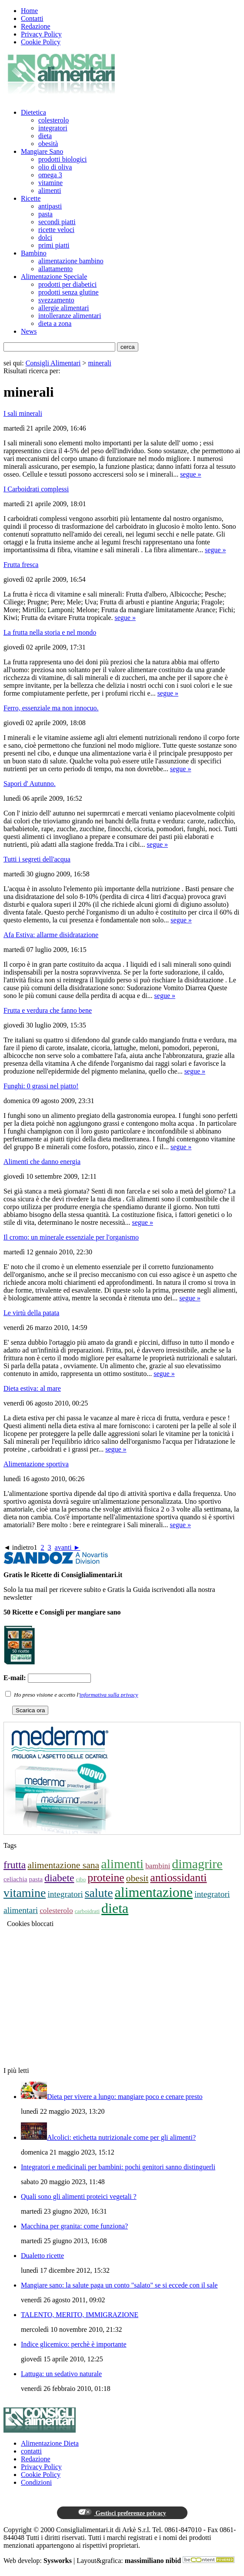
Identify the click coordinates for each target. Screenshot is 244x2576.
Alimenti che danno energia (41, 1161)
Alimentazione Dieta (50, 2443)
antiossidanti (178, 1877)
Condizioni (36, 2482)
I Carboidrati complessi (36, 489)
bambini (157, 1865)
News (29, 331)
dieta (45, 135)
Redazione (35, 26)
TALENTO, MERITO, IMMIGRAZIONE (79, 2314)
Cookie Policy (40, 42)
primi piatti (54, 245)
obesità (48, 143)
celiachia (15, 1879)
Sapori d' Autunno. (29, 783)
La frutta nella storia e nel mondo (49, 632)
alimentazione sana (63, 1865)
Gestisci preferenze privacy (122, 2512)
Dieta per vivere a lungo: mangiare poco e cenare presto (125, 2096)
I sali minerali (22, 413)
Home (29, 10)
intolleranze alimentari (69, 315)
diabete (59, 1877)
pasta (45, 214)
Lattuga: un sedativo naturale (61, 2373)
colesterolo (53, 120)
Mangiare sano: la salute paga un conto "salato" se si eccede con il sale (119, 2285)
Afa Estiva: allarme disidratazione (50, 934)
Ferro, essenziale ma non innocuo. (51, 708)
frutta (14, 1864)
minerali (99, 363)
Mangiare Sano (42, 151)
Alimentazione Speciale (54, 276)
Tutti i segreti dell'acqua (36, 859)
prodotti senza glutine (68, 292)
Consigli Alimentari (53, 363)
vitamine (50, 182)
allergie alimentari (63, 308)
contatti (31, 2451)
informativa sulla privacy (109, 1694)
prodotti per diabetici (67, 284)
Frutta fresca (20, 564)
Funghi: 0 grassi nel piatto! (40, 1086)
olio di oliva (55, 167)
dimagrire (197, 1864)
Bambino (34, 253)
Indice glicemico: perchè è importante (74, 2344)
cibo (81, 1879)
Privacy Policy (41, 34)
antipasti (50, 206)
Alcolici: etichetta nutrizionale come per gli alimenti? (121, 2137)
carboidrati (87, 1911)
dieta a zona (54, 323)
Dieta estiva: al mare (32, 1388)
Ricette (30, 198)
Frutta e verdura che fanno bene (47, 1010)
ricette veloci (56, 229)
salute (99, 1893)
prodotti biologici (62, 159)
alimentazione (154, 1892)
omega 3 (50, 175)
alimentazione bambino (71, 261)
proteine (105, 1877)
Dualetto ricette (42, 2255)
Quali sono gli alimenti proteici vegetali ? (79, 2196)
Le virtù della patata (31, 1312)
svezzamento (56, 300)
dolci (45, 237)
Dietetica (33, 112)
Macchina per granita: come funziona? (74, 2226)
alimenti (49, 190)
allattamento (55, 268)
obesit (137, 1878)
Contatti (32, 18)
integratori (52, 128)
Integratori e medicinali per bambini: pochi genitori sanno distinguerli (118, 2167)
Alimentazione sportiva (36, 1464)
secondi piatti (57, 221)
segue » (190, 474)
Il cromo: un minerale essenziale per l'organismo (71, 1237)
